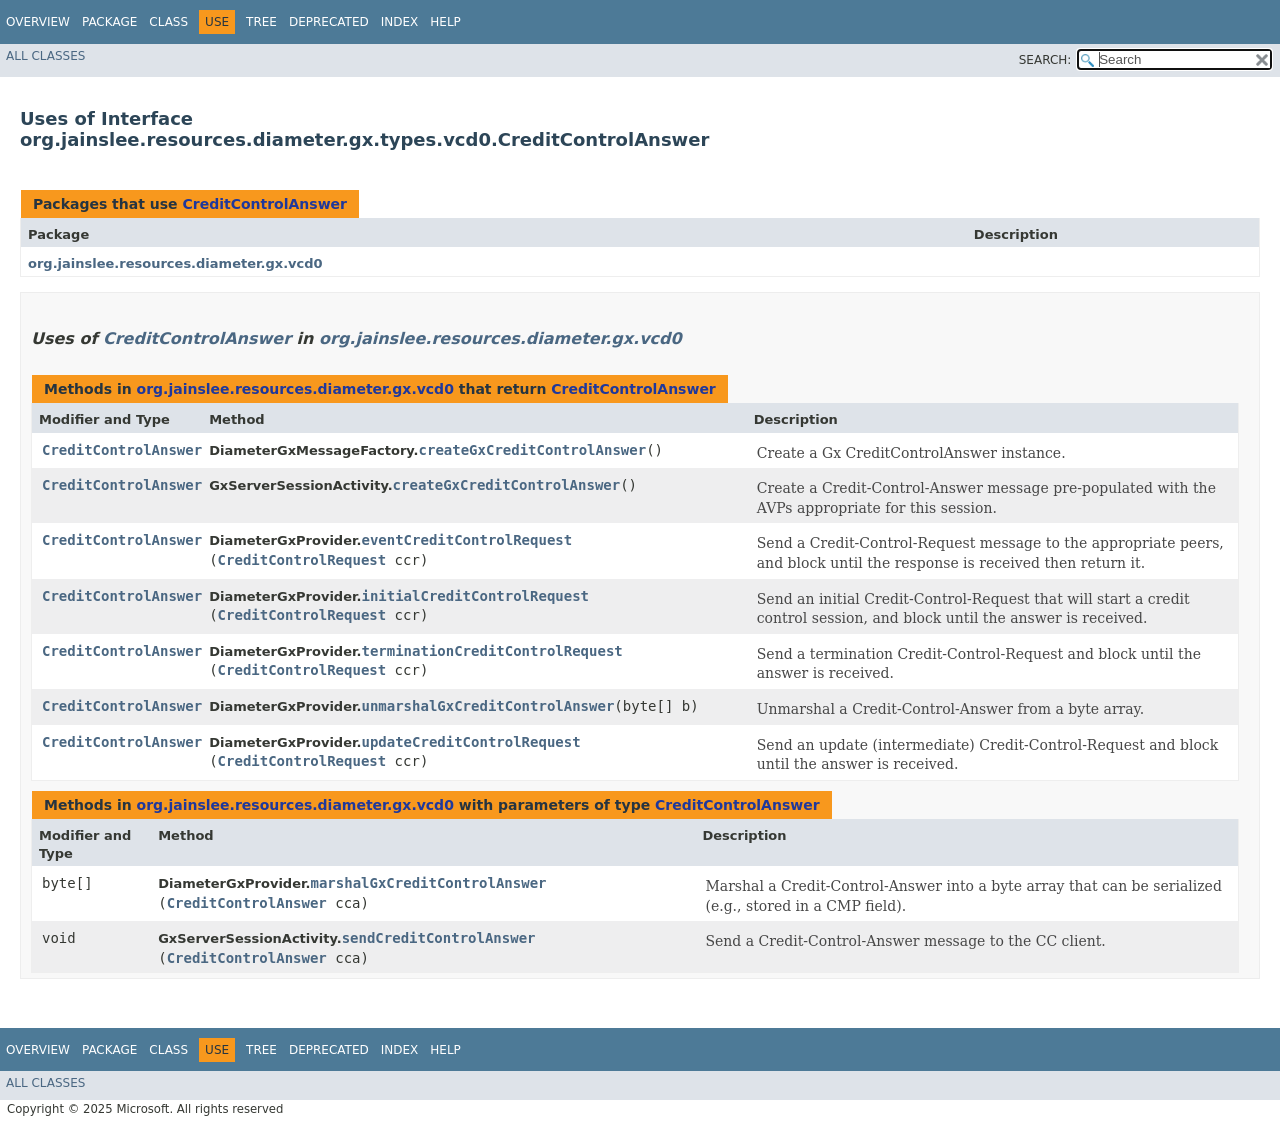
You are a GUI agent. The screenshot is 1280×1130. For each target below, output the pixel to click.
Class (168, 22)
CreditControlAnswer (264, 204)
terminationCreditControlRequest (491, 651)
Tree (261, 22)
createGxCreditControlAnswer (533, 450)
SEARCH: (1045, 60)
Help (445, 22)
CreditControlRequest (302, 560)
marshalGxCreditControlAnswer (429, 883)
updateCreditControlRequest (470, 742)
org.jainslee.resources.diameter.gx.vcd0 (175, 263)
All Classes (45, 56)
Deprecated (329, 22)
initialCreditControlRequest (475, 596)
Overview (38, 22)
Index (400, 22)
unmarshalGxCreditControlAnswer (487, 706)
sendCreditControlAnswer (439, 938)
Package (109, 22)
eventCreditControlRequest (466, 540)
